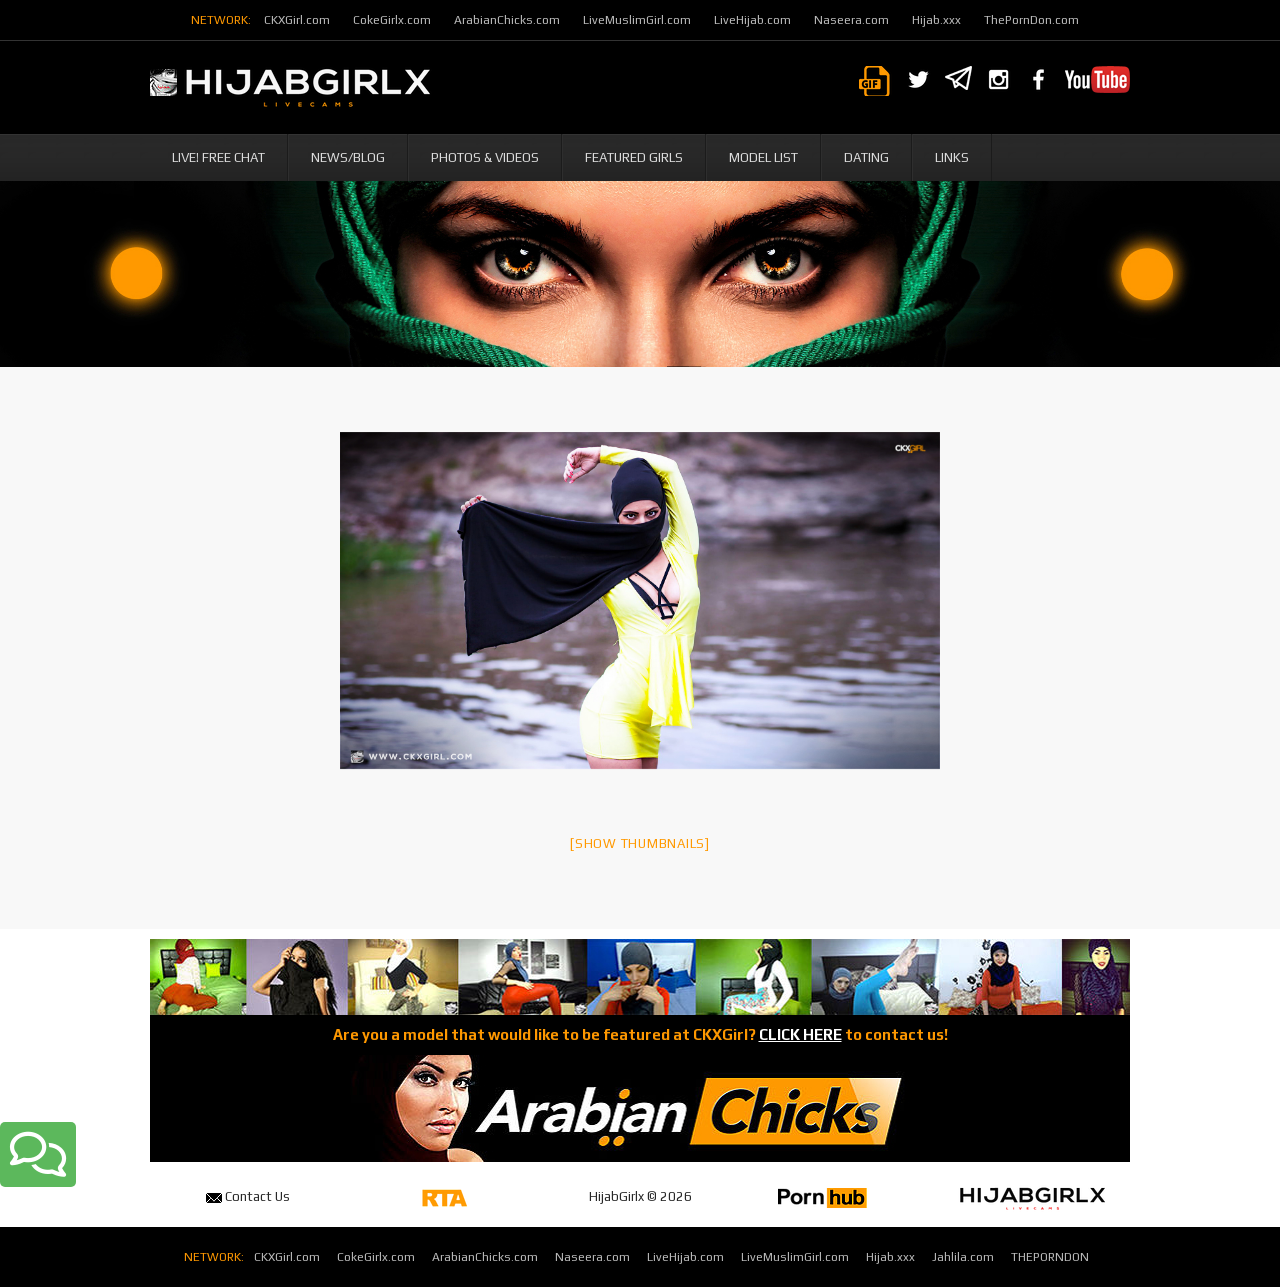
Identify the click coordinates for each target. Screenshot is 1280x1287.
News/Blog (348, 157)
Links (952, 157)
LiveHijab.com (752, 20)
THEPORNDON (1050, 1257)
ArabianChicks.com (507, 20)
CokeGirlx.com (392, 20)
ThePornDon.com (1031, 20)
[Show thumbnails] (640, 843)
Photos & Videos (485, 157)
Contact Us (248, 1196)
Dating (866, 157)
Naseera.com (851, 20)
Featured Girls (634, 157)
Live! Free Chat (218, 157)
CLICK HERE (800, 1034)
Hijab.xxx (936, 20)
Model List (763, 157)
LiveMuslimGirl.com (637, 20)
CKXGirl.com (297, 20)
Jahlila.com (963, 1257)
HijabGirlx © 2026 (640, 1196)
